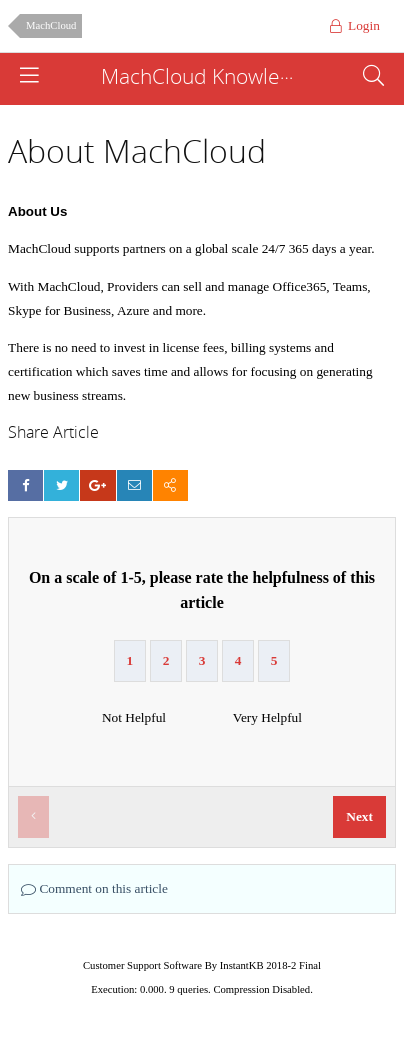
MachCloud (51, 25)
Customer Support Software (142, 965)
